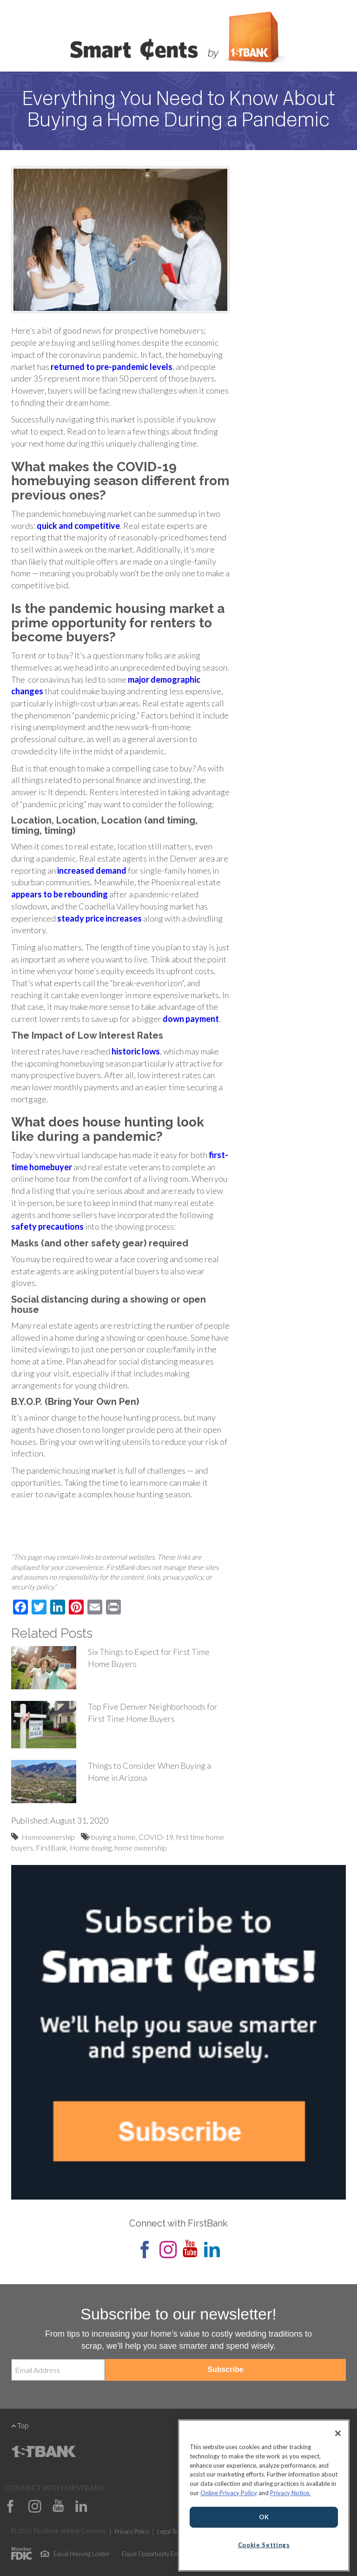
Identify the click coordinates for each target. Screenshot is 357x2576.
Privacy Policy (131, 2531)
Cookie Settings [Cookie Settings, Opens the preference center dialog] (264, 2545)
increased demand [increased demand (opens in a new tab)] (91, 870)
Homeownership (48, 1836)
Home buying (91, 1847)
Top (20, 2425)
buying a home (113, 1836)
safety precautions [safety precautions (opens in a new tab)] (47, 1226)
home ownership (140, 1847)
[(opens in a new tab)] (111, 367)
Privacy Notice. (290, 2493)
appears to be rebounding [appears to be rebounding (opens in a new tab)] (59, 894)
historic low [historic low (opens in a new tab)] (134, 1051)
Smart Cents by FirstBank (178, 39)
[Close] (338, 2433)
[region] (264, 2495)
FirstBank (51, 1847)
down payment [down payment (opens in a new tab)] (191, 1019)
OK (264, 2517)
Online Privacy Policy (228, 2493)
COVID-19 (156, 1836)
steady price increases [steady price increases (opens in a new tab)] (99, 918)
